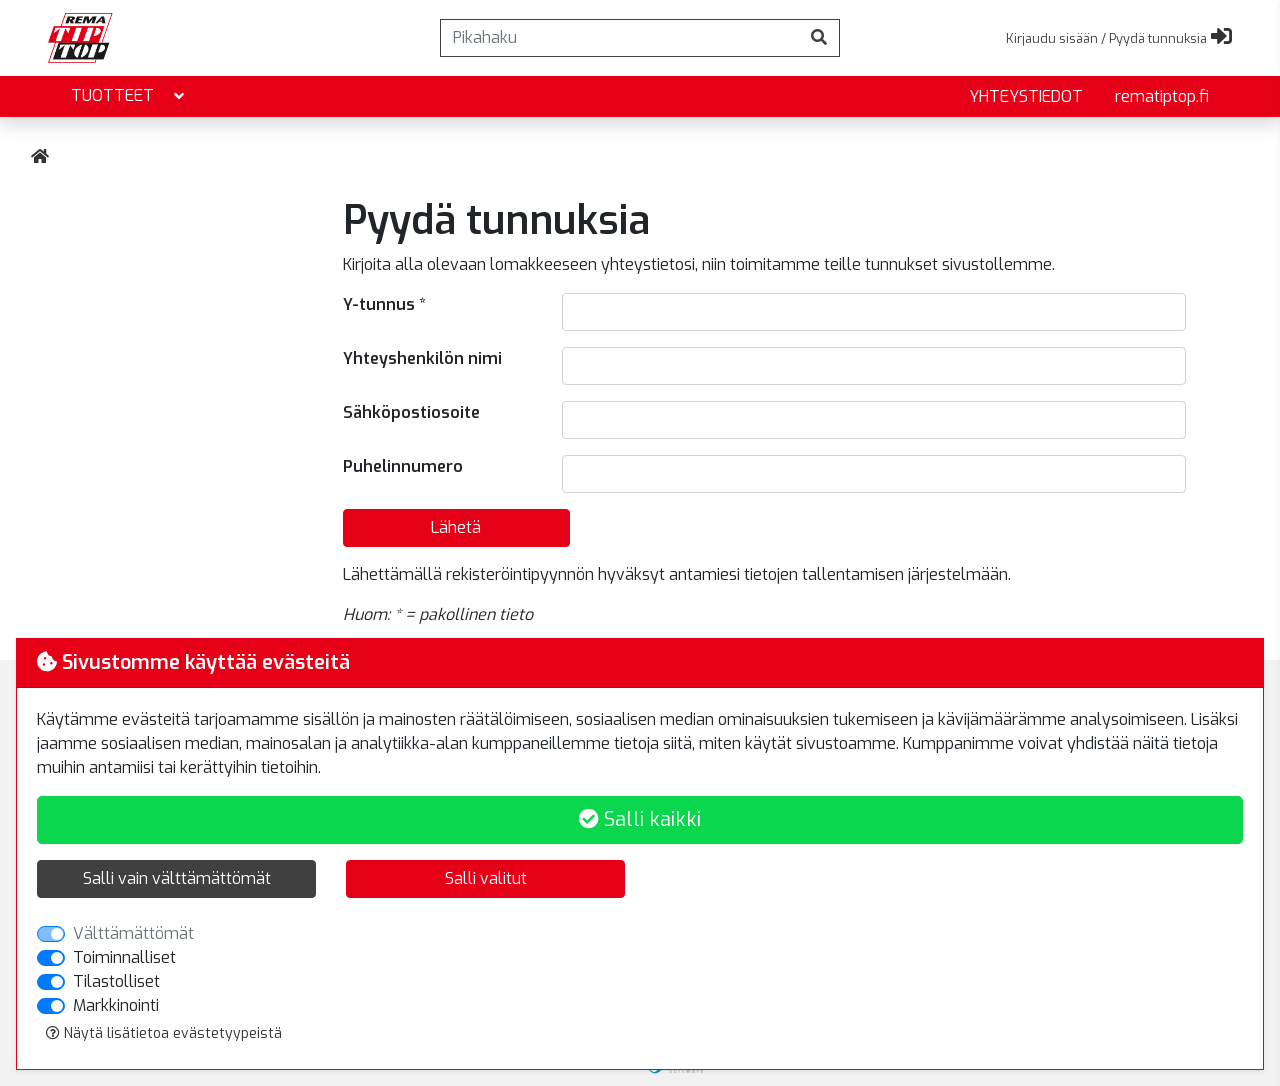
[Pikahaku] (620, 38)
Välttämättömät (133, 933)
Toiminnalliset (124, 957)
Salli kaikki (640, 819)
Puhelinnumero (403, 466)
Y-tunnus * (384, 304)
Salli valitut (486, 878)
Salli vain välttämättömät (177, 878)
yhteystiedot (1026, 96)
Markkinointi (116, 1005)
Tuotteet (129, 96)
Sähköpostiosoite (411, 412)
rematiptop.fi (1162, 96)
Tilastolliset (116, 981)
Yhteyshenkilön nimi (422, 358)
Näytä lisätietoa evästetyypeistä (164, 1033)
